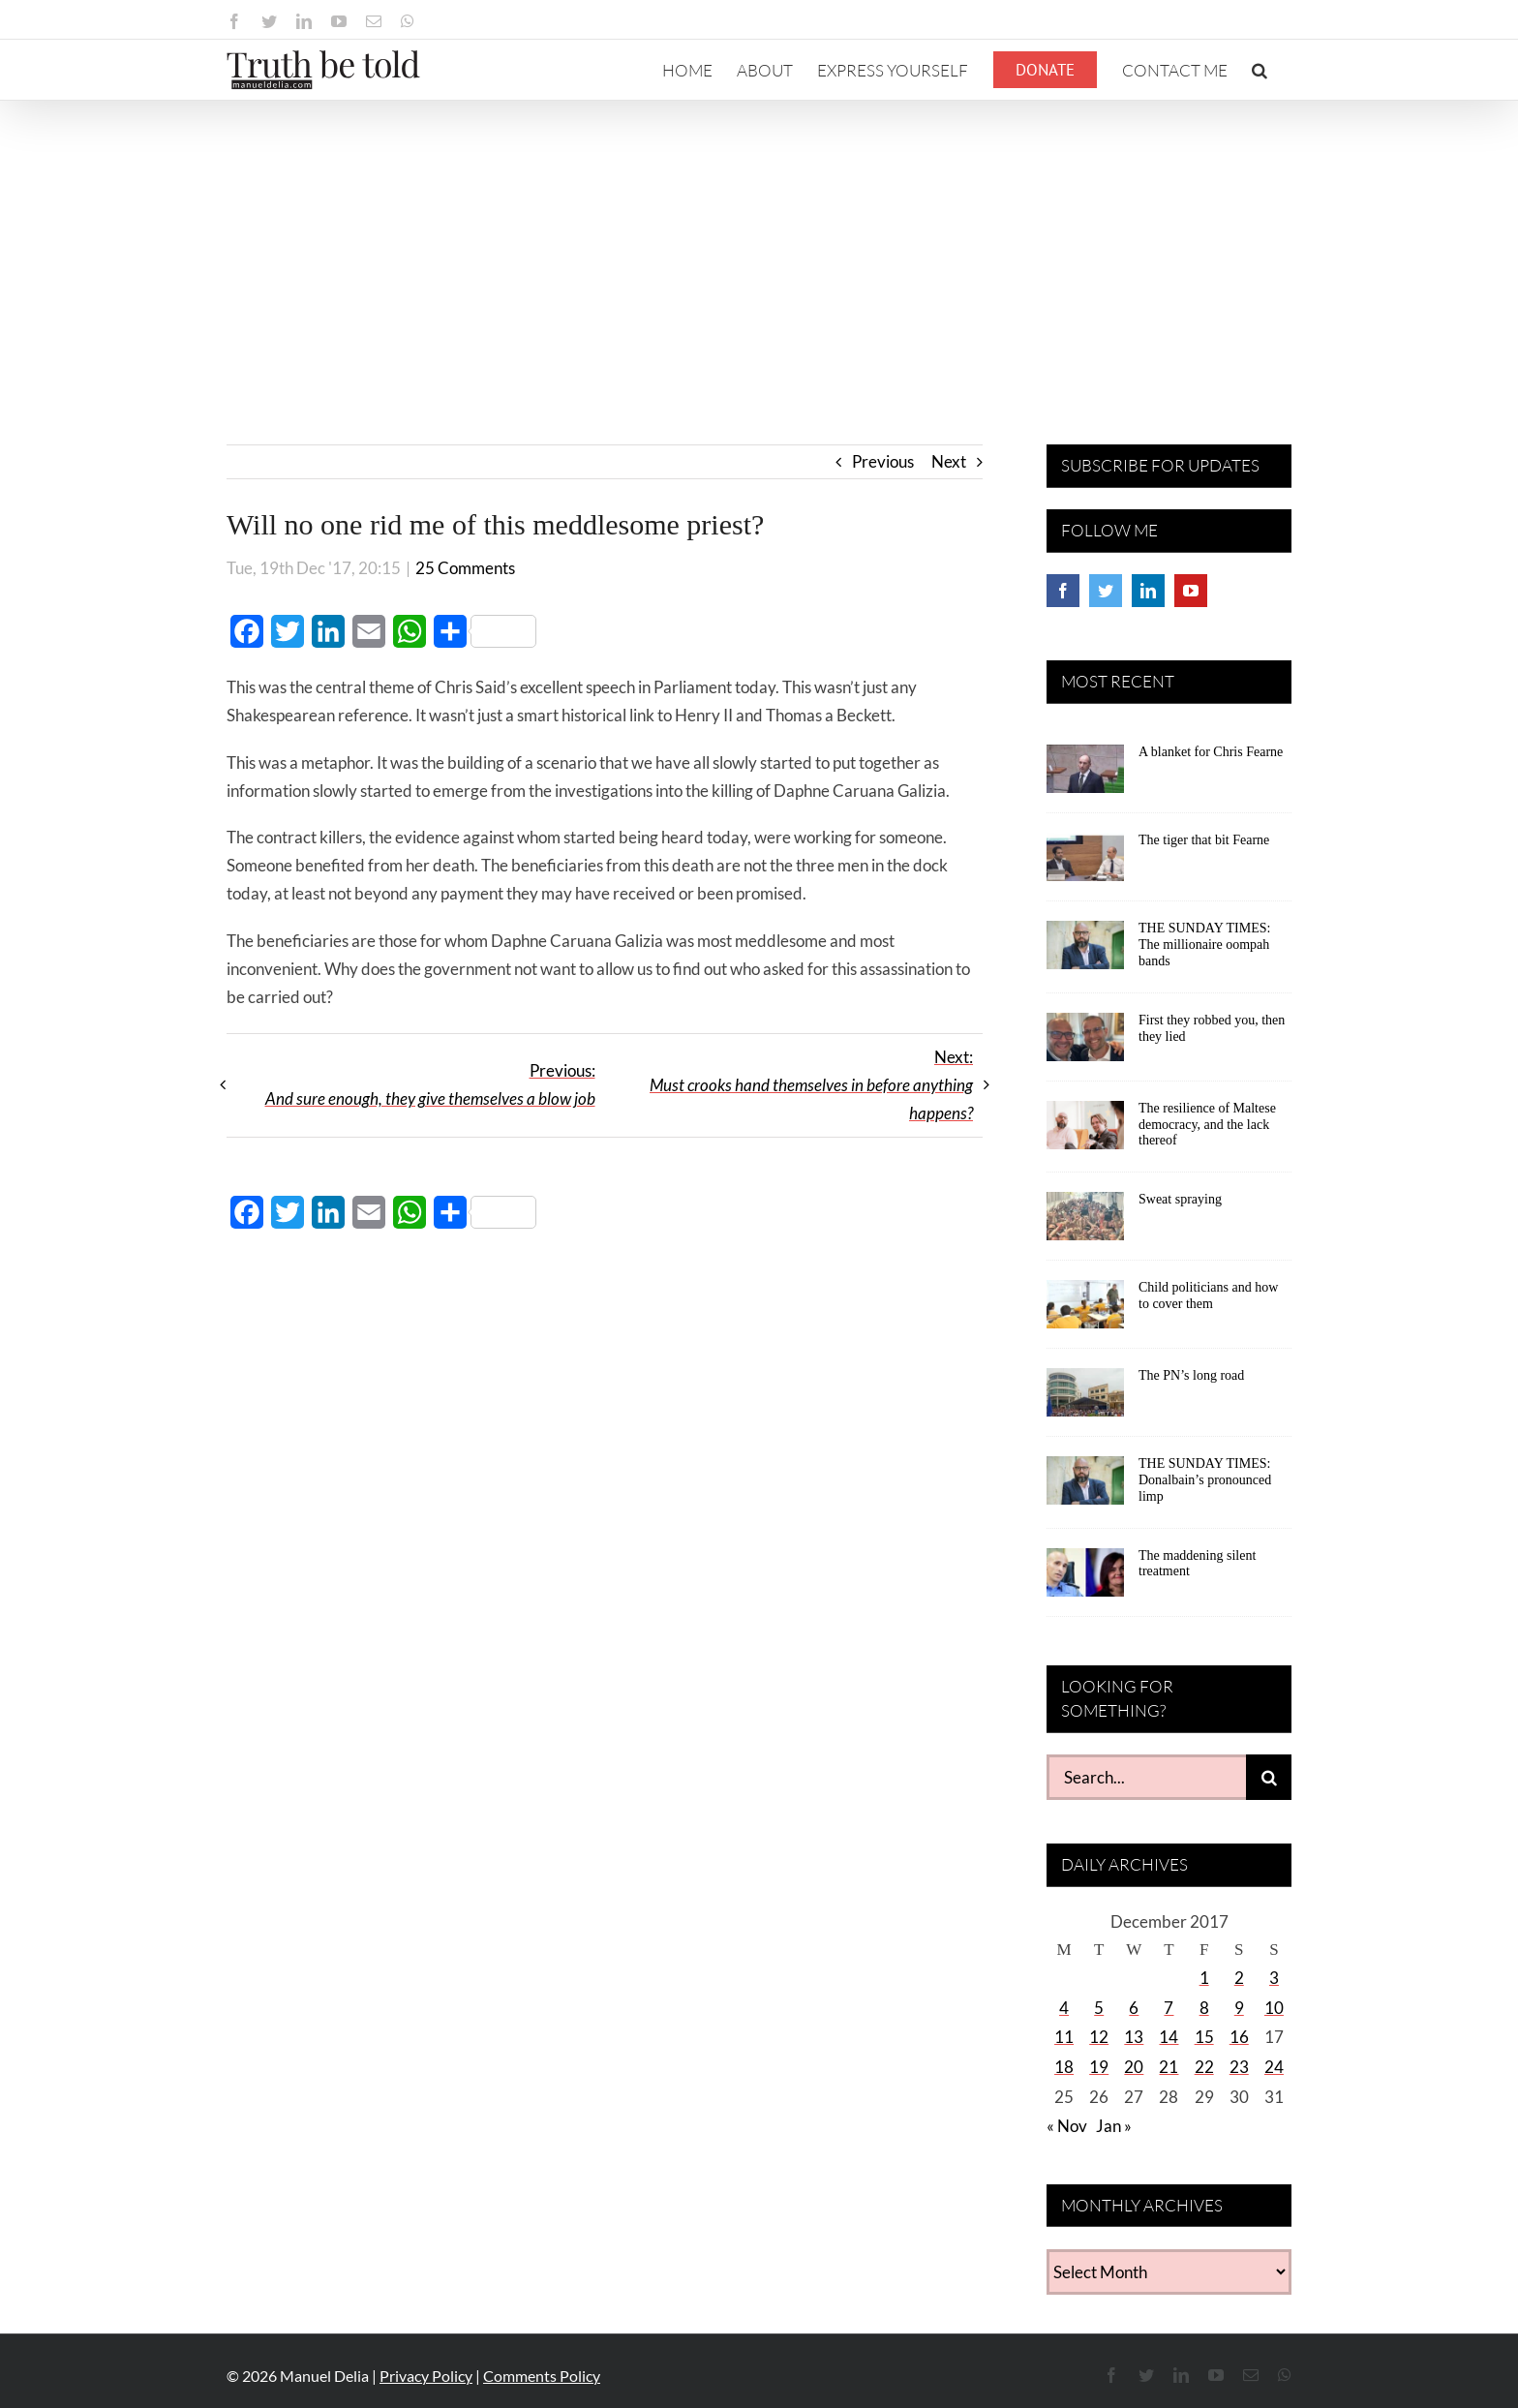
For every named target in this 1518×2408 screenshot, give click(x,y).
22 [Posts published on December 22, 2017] (1204, 2067)
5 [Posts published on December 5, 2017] (1099, 2007)
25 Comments (465, 568)
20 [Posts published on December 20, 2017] (1133, 2067)
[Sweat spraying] (1085, 1223)
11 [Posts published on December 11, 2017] (1064, 2037)
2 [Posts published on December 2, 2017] (1239, 1977)
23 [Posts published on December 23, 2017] (1239, 2067)
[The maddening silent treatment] (1085, 1579)
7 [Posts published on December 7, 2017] (1168, 2007)
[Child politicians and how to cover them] (1085, 1311)
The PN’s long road (1191, 1375)
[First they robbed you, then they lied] (1085, 1044)
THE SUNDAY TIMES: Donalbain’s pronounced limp (1204, 1480)
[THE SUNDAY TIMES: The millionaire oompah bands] (1085, 952)
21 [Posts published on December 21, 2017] (1168, 2067)
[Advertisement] (759, 245)
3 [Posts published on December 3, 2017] (1274, 1977)
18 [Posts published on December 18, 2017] (1064, 2067)
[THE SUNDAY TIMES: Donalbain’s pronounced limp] (1085, 1487)
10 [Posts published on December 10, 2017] (1274, 2007)
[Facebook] (1063, 590)
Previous (883, 461)
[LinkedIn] (1148, 590)
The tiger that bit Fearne (1203, 840)
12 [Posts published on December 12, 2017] (1098, 2037)
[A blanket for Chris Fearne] (1085, 776)
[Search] (1268, 1777)
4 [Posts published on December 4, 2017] (1064, 2007)
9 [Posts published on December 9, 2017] (1239, 2007)
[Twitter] (1105, 590)
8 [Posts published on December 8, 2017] (1204, 2007)
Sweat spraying (1180, 1199)
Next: (811, 1085)
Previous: (430, 1084)
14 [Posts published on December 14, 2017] (1168, 2037)
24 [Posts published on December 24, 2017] (1274, 2067)
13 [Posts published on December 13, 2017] (1133, 2037)
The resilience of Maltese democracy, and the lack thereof (1207, 1124)
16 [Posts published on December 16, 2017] (1239, 2037)
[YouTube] (1190, 590)
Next (948, 461)
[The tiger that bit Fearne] (1085, 864)
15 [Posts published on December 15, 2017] (1204, 2037)
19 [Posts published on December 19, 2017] (1098, 2067)
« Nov (1067, 2126)
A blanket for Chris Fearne (1210, 752)
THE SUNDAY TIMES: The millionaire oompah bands (1204, 944)
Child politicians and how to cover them (1208, 1295)
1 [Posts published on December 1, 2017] (1204, 1977)
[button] (1259, 69)
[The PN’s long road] (1085, 1399)
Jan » (1114, 2126)
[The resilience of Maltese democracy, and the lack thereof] (1085, 1132)
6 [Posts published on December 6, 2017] (1133, 2007)
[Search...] (1146, 1777)
